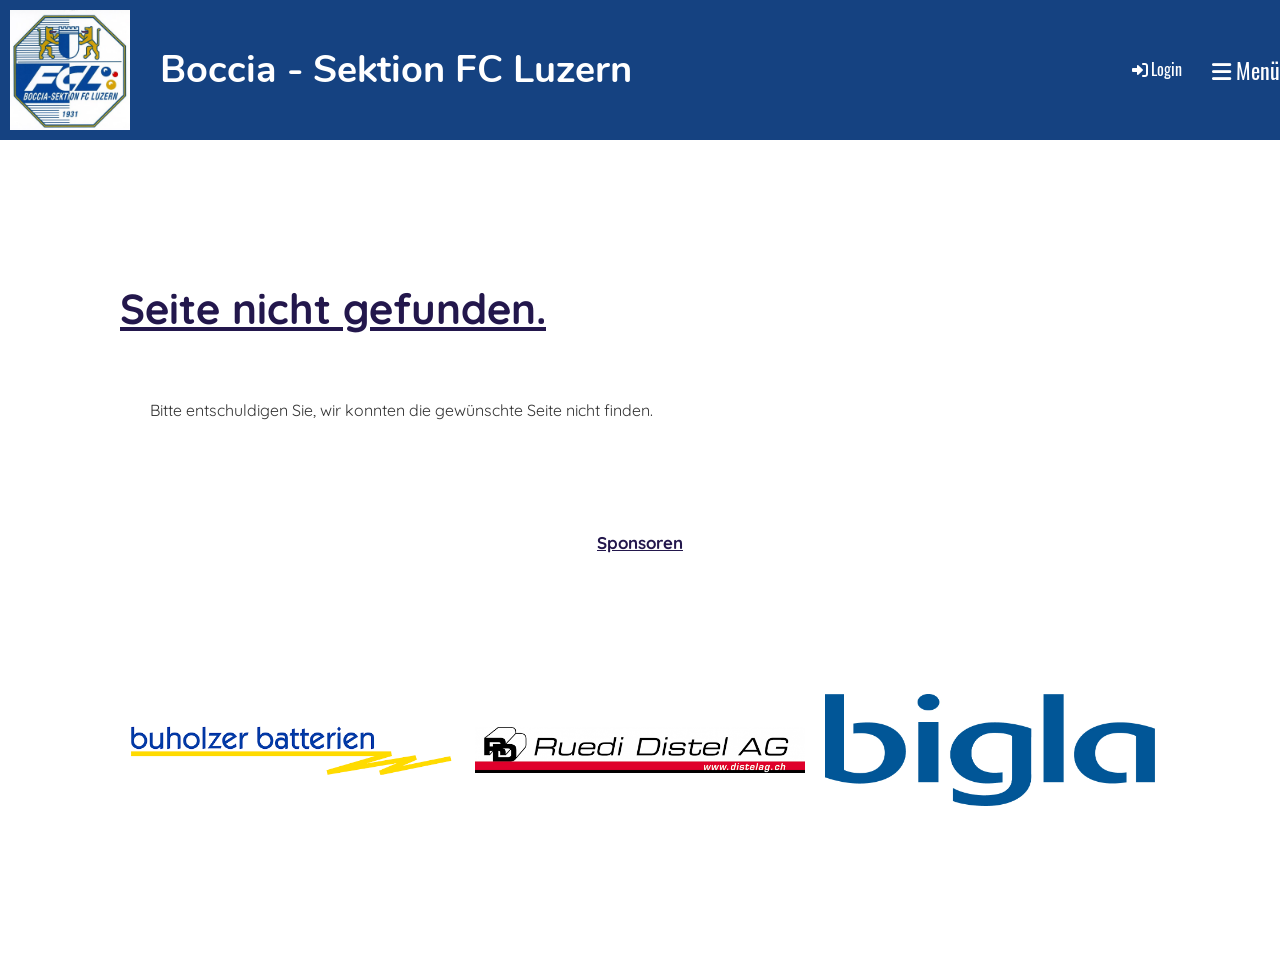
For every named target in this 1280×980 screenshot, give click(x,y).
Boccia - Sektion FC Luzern (396, 69)
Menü (1246, 70)
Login (1155, 69)
